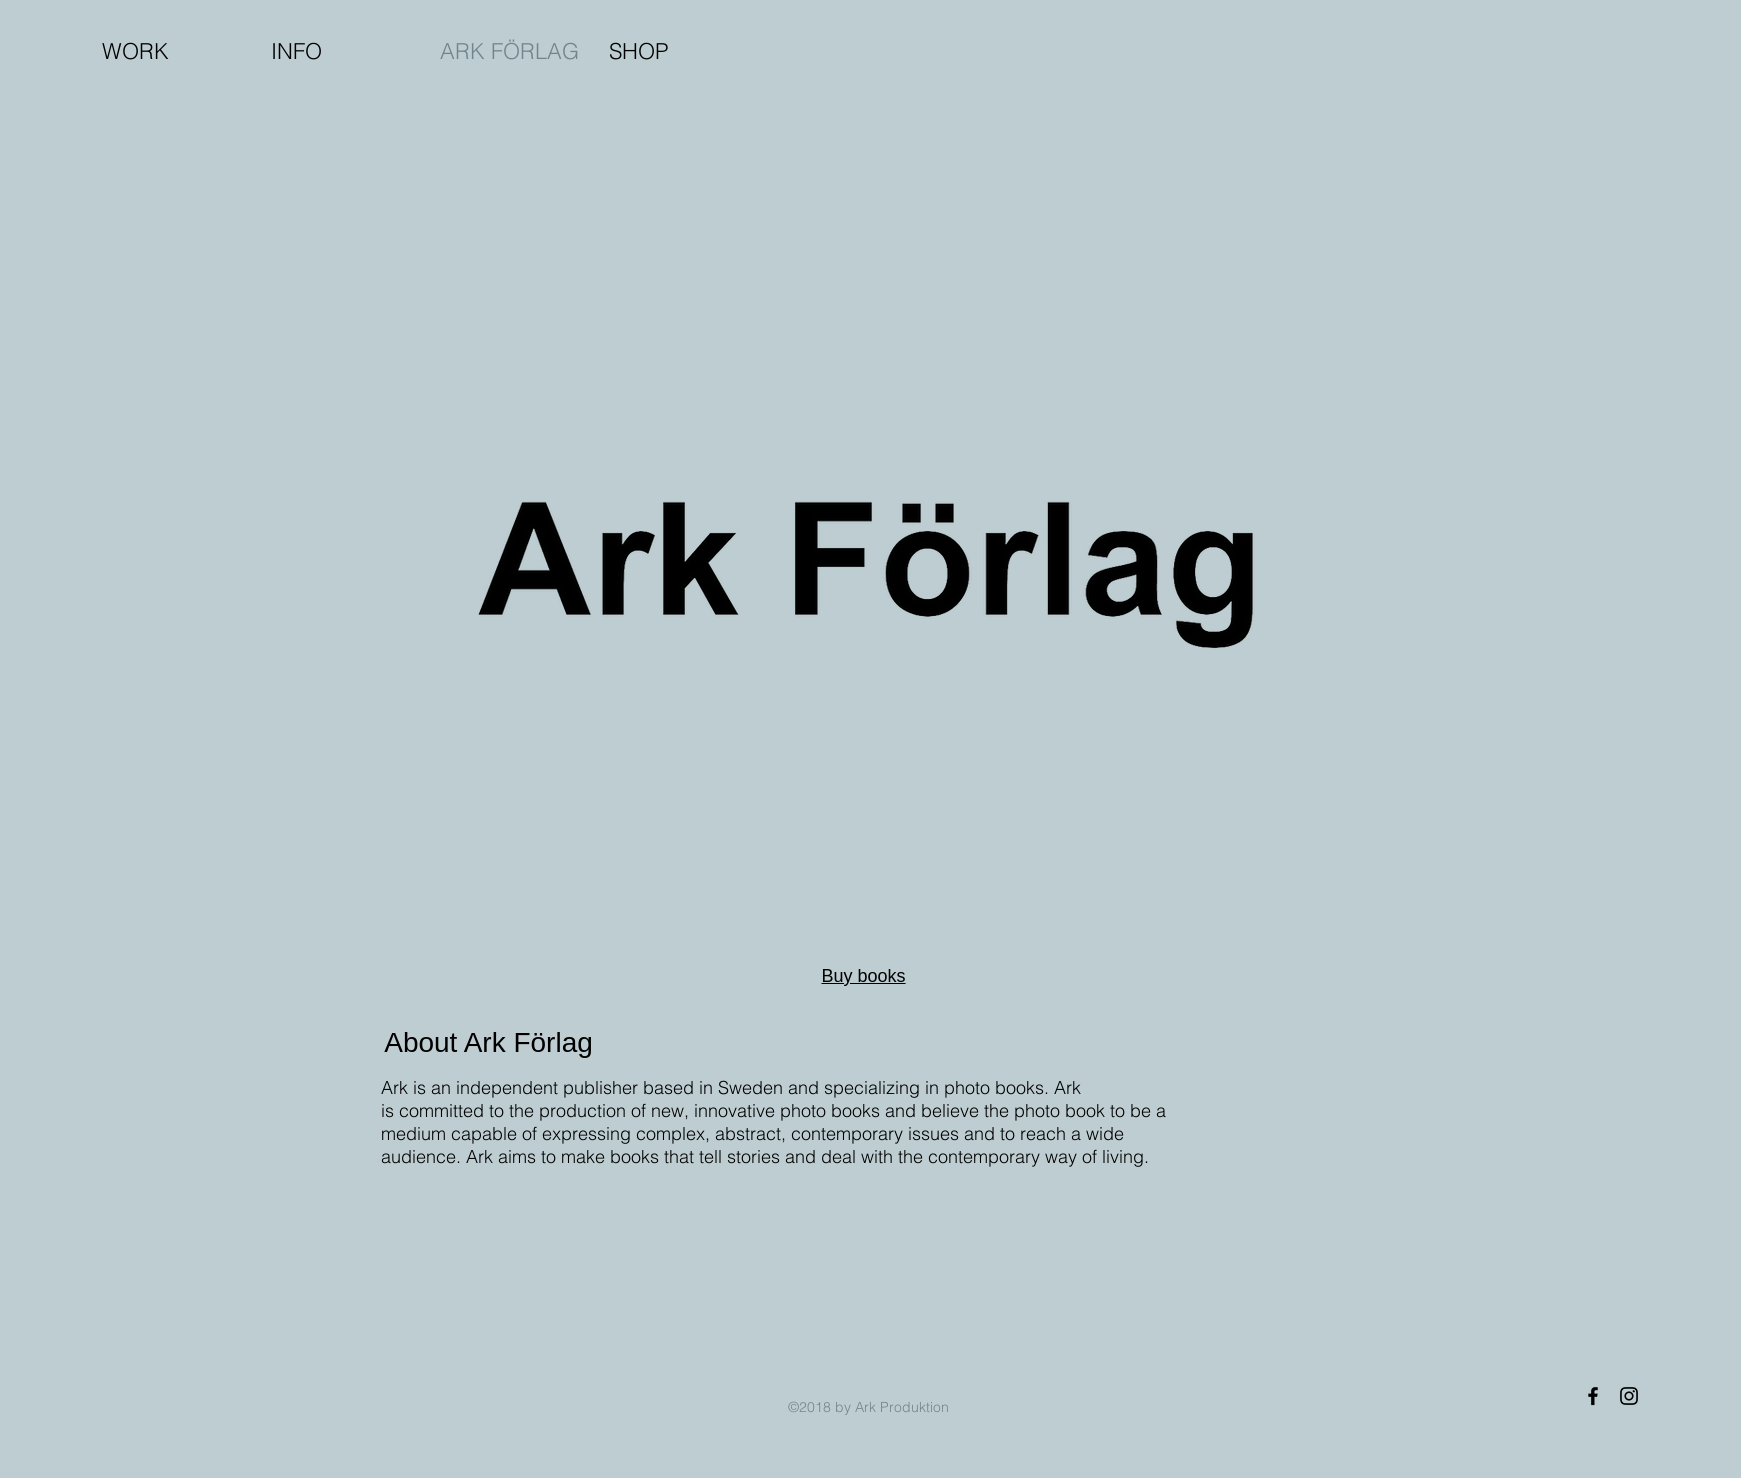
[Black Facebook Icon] (1593, 1396)
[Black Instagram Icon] (1629, 1396)
